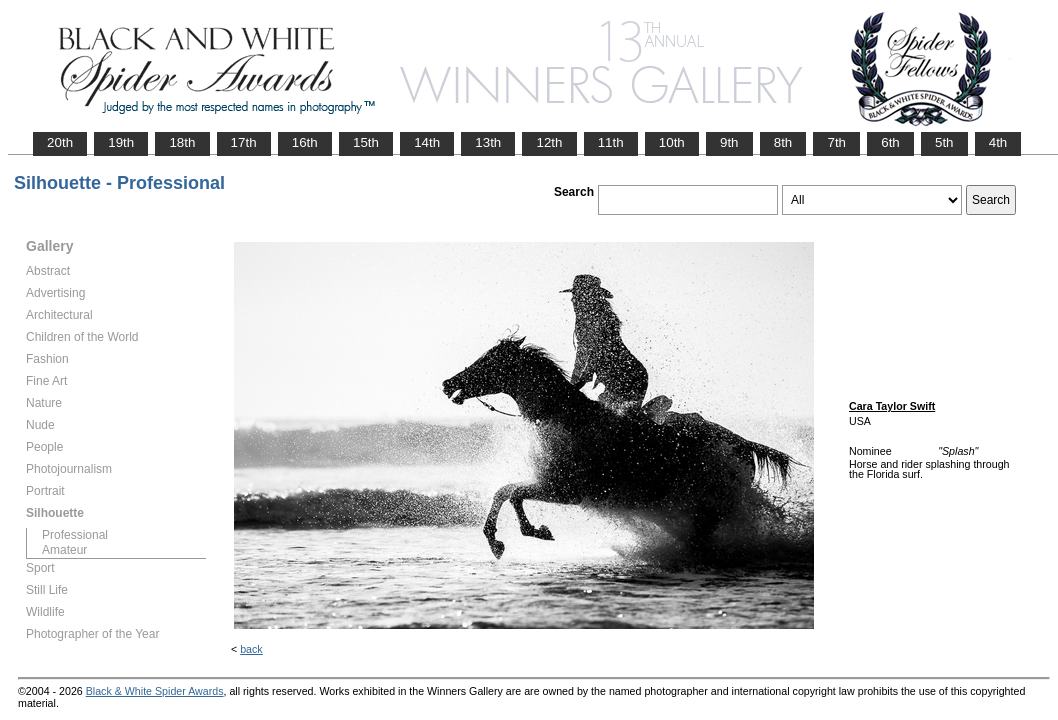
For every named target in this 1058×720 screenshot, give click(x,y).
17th (244, 142)
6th (890, 142)
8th (783, 142)
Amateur (64, 550)
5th (944, 142)
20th (60, 142)
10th (672, 142)
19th (121, 142)
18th (182, 142)
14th (427, 142)
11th (611, 142)
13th (488, 142)
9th (729, 142)
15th (366, 142)
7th (836, 142)
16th (305, 142)
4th (998, 142)
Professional (75, 535)
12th (549, 142)
